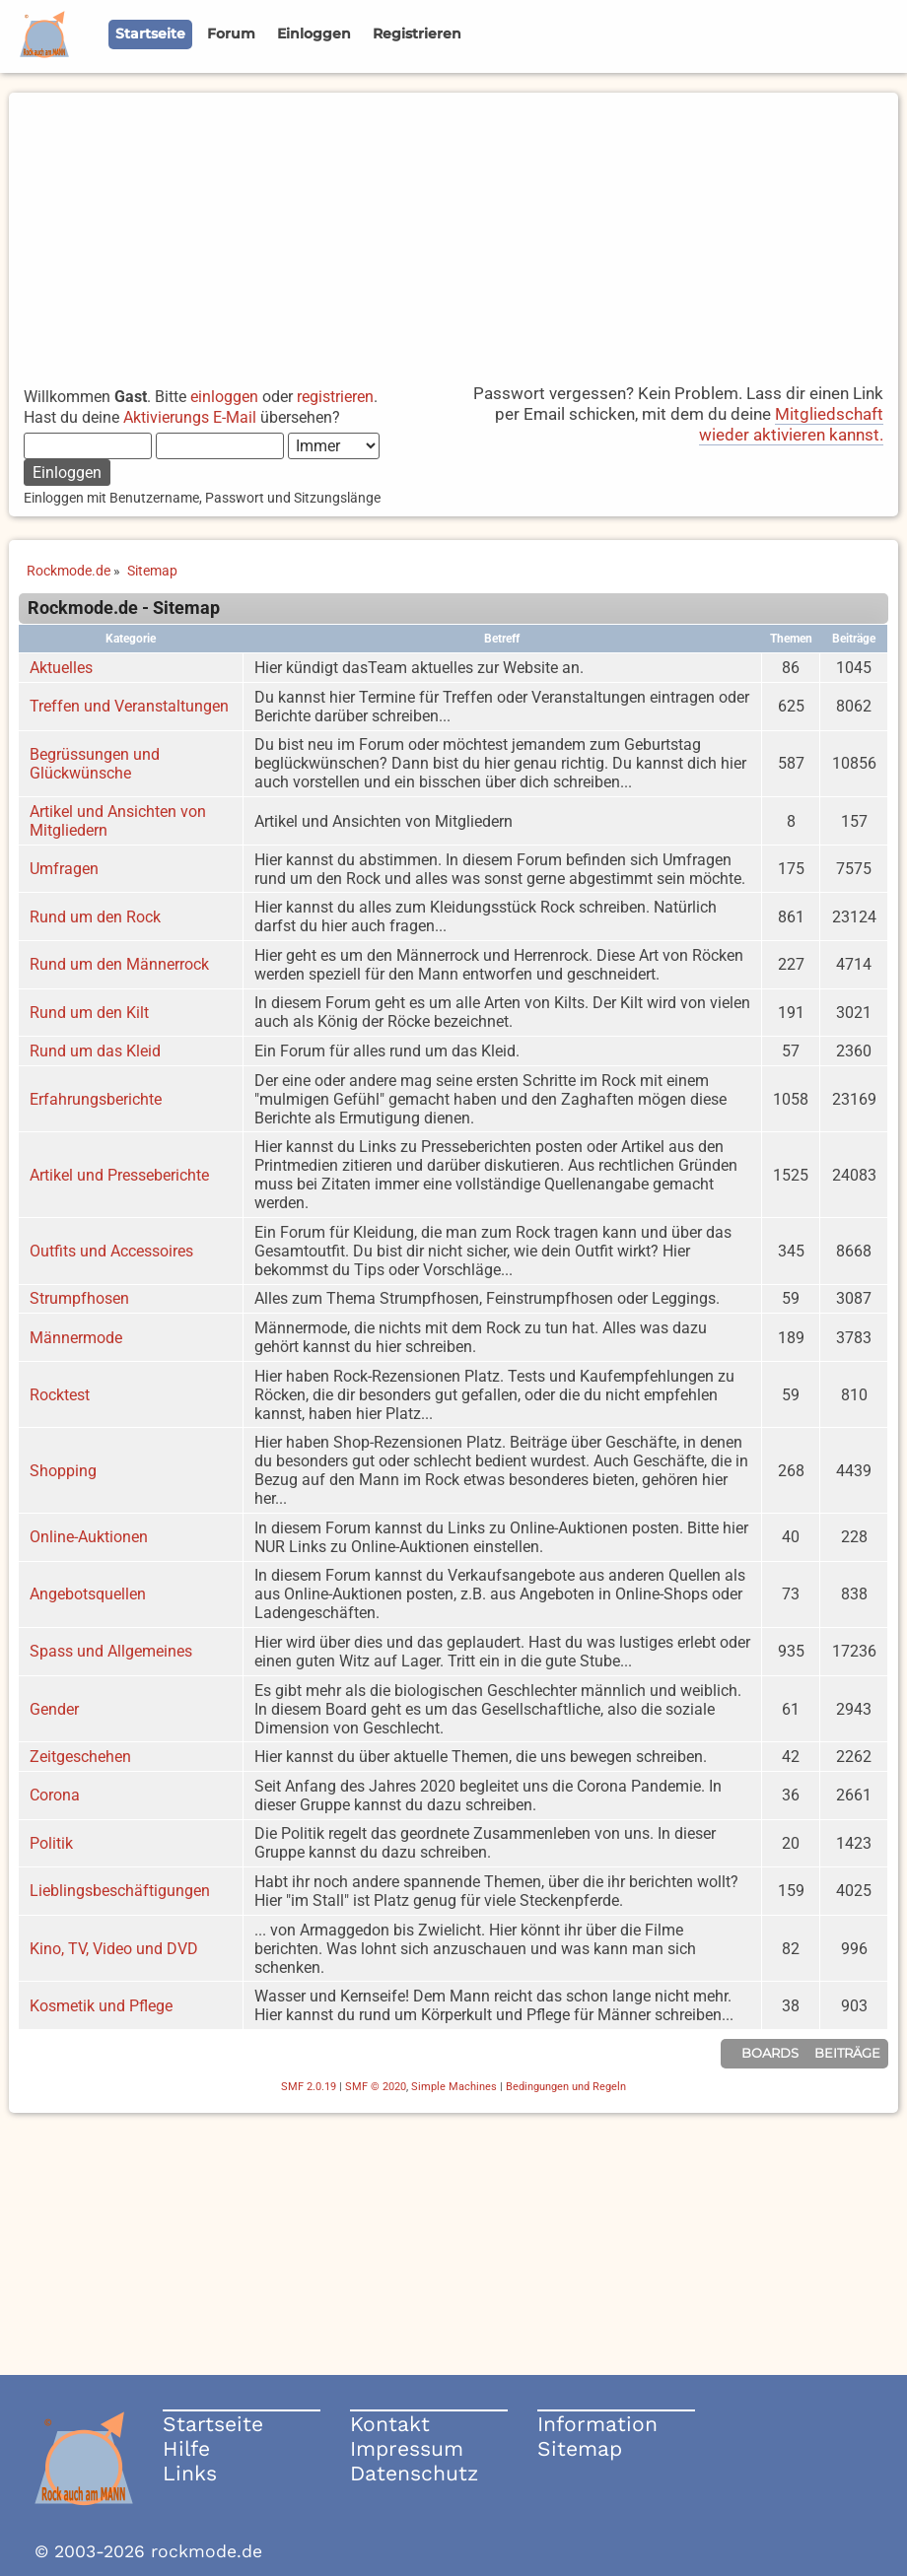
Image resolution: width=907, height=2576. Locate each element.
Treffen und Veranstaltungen (129, 706)
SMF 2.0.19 (308, 2086)
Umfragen (64, 868)
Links (190, 2473)
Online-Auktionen (89, 1536)
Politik (51, 1843)
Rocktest (60, 1395)
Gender (54, 1709)
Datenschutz (414, 2473)
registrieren (335, 396)
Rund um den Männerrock (119, 964)
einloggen (224, 396)
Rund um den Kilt (89, 1012)
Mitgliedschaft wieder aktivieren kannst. (791, 424)
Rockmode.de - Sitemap (124, 608)
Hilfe (186, 2448)
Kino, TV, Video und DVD (114, 1948)
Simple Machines (454, 2086)
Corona (55, 1795)
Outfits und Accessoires (111, 1251)
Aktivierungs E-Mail (189, 417)
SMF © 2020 (375, 2086)
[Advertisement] (453, 231)
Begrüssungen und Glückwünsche (95, 763)
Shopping (63, 1470)
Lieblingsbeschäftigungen (120, 1890)
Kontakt (390, 2423)
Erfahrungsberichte (96, 1099)
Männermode (76, 1337)
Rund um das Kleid (95, 1051)
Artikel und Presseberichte (119, 1175)
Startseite (213, 2423)
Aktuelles (61, 667)
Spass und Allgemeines (111, 1651)
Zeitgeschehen (80, 1756)
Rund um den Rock (95, 917)
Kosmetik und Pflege (101, 2006)
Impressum (406, 2448)
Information (597, 2423)
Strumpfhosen (79, 1298)
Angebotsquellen (88, 1594)
